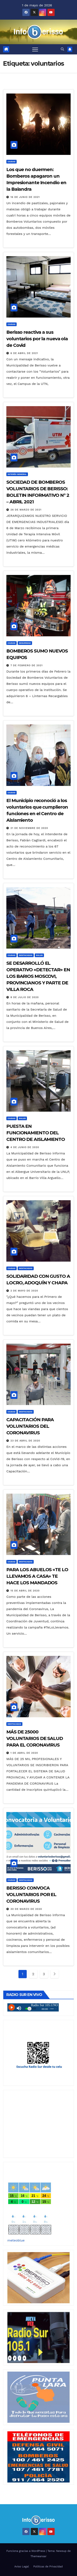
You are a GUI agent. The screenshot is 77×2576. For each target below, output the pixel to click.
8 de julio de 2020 (24, 997)
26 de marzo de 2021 (25, 509)
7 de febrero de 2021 (26, 665)
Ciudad (11, 161)
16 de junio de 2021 (25, 197)
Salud (39, 955)
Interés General (17, 474)
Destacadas (25, 955)
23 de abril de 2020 (25, 1440)
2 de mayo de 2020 (24, 1290)
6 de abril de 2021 (24, 353)
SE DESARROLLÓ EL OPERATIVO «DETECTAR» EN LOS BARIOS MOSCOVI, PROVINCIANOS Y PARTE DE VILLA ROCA (38, 976)
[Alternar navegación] (35, 49)
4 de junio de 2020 (24, 1147)
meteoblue (16, 2240)
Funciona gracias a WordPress (26, 2550)
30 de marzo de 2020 (26, 1909)
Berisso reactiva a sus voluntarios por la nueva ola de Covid (37, 338)
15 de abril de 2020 (25, 1590)
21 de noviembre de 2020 (29, 828)
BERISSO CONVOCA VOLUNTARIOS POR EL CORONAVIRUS (31, 1894)
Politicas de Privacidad (48, 2566)
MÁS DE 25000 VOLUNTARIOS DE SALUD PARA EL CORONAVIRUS (34, 1738)
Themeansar (39, 2556)
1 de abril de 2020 (24, 1752)
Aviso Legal (21, 2566)
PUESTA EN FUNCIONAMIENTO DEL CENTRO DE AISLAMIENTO (35, 1132)
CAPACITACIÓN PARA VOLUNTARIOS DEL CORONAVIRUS (30, 1426)
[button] (62, 49)
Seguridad (25, 643)
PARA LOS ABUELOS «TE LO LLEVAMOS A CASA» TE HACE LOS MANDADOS (37, 1576)
